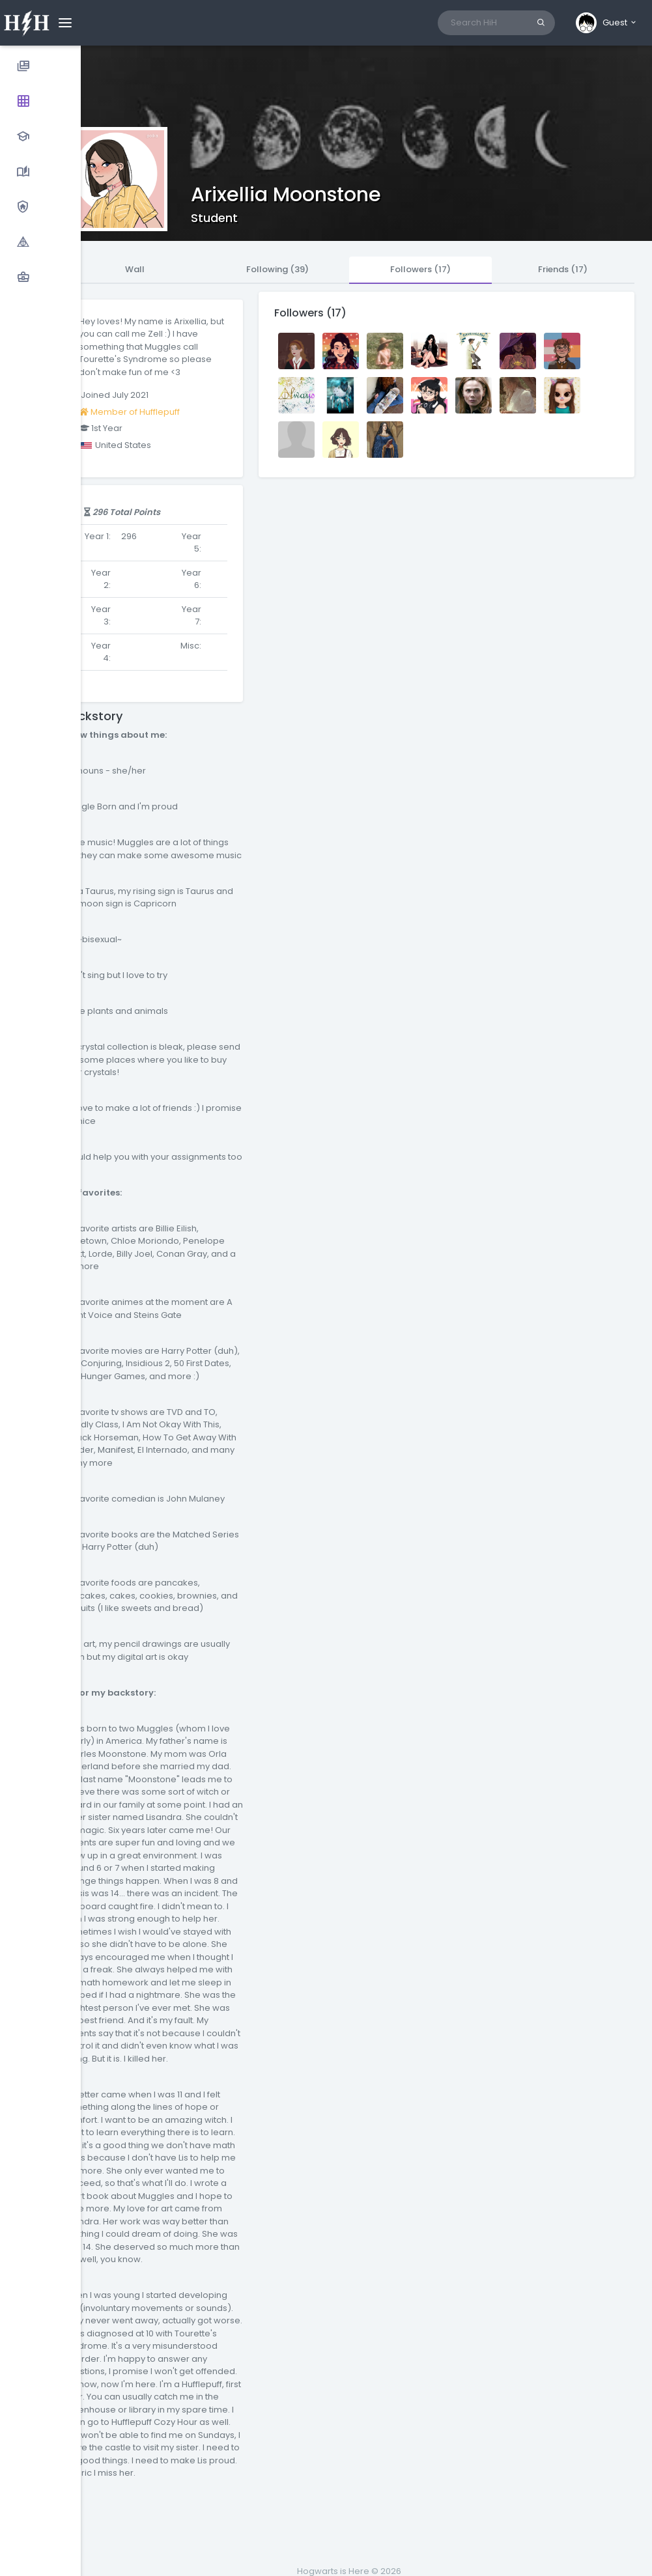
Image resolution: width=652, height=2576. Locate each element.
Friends (563, 269)
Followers (420, 269)
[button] (606, 23)
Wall (135, 269)
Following (277, 269)
